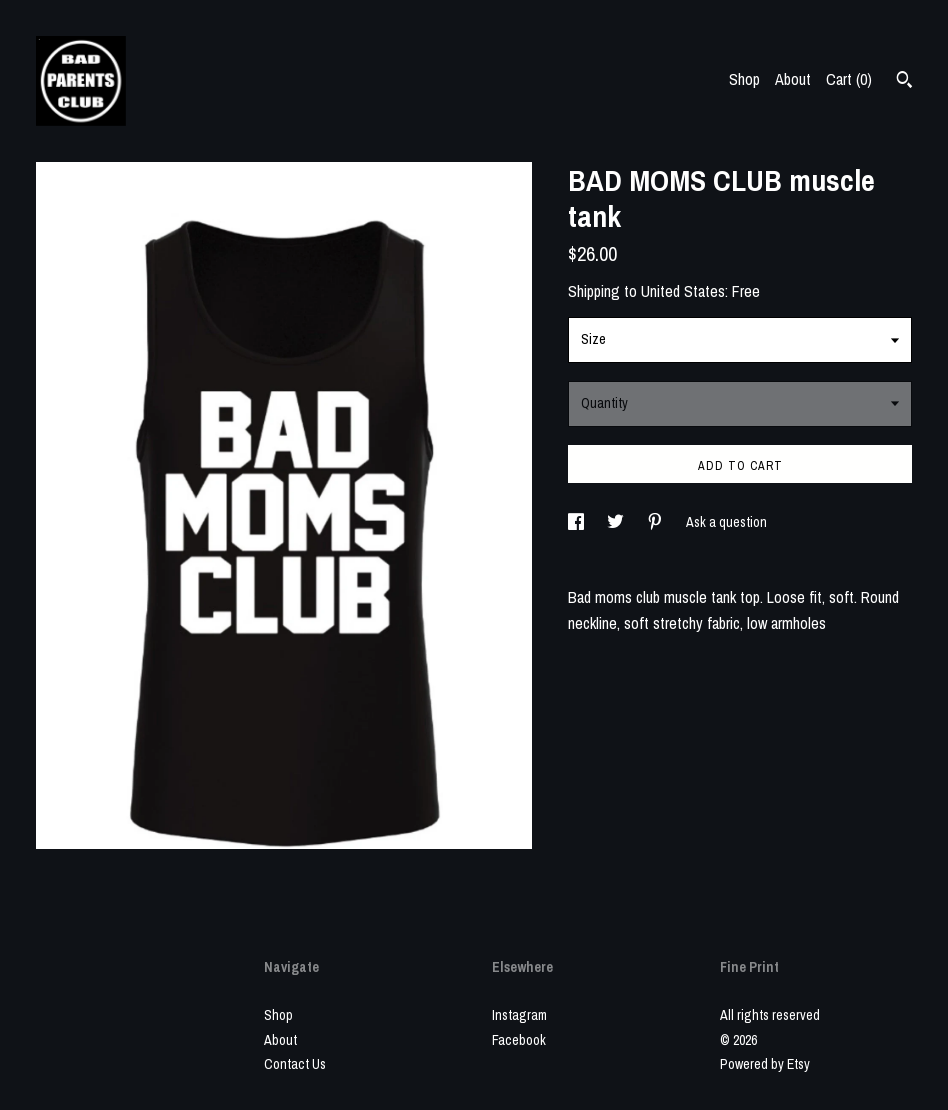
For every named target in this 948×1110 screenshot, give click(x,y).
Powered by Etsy (765, 1064)
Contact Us (295, 1064)
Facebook (519, 1040)
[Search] (904, 82)
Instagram (519, 1015)
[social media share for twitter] (617, 522)
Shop (744, 79)
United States (683, 291)
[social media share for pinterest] (656, 522)
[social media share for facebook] (577, 522)
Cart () (849, 79)
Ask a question (726, 522)
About (793, 79)
